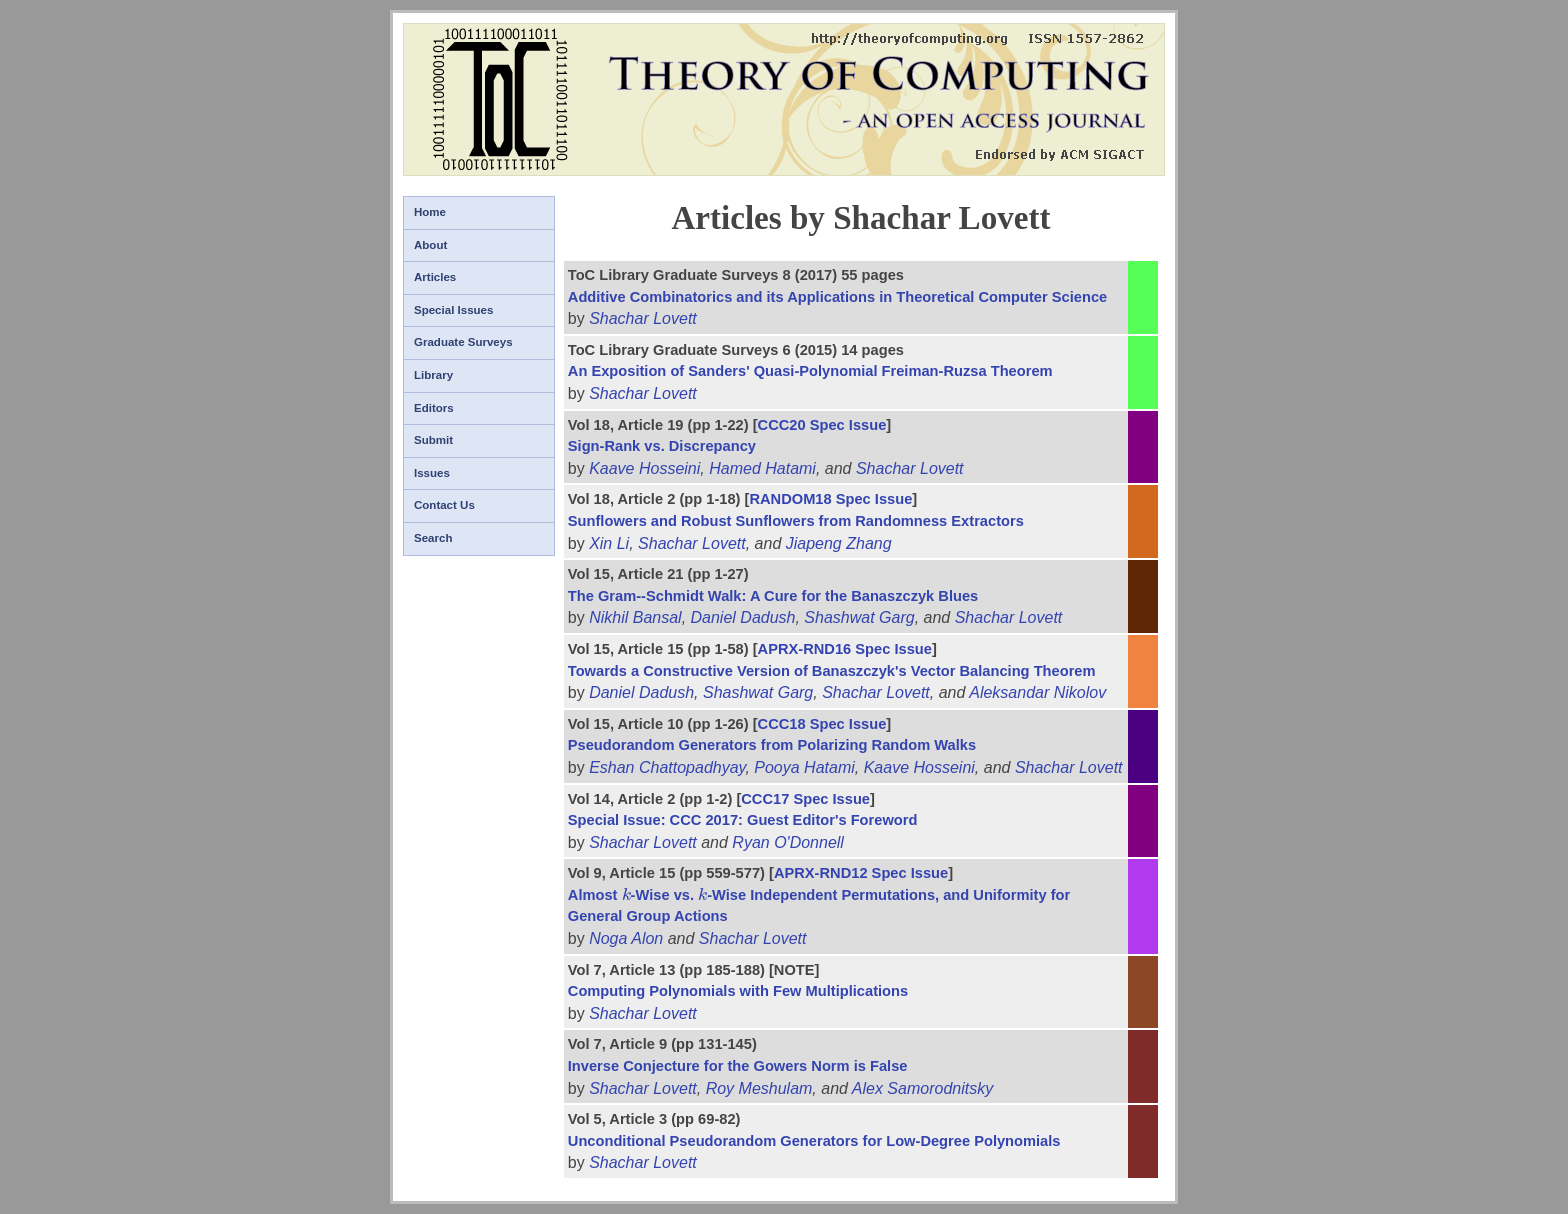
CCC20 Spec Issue (822, 425)
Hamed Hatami (762, 468)
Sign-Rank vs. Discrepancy (662, 446)
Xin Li (609, 543)
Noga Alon (626, 938)
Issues (432, 473)
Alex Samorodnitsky (922, 1088)
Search (433, 538)
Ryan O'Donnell (788, 842)
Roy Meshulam (759, 1088)
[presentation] (626, 895)
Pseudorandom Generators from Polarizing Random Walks (772, 745)
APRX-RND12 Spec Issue (861, 873)
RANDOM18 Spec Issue (830, 499)
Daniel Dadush (743, 617)
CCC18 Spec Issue (822, 724)
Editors (434, 408)
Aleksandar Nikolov (1037, 692)
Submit (433, 440)
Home (430, 212)
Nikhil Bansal (635, 617)
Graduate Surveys (463, 342)
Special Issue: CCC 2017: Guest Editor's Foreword (743, 820)
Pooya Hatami (804, 767)
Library (433, 375)
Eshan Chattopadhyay (667, 767)
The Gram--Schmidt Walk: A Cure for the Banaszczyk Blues (773, 596)
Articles (435, 277)
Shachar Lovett (643, 318)
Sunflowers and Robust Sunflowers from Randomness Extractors (796, 521)
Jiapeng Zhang (839, 543)
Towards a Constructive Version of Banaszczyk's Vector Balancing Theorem (832, 671)
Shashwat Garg (859, 617)
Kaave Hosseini (644, 468)
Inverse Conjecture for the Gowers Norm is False (738, 1066)
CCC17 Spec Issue (805, 799)
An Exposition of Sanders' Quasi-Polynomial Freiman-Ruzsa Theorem (810, 371)
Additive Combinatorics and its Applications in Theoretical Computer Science (837, 297)
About (430, 245)
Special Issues (453, 310)
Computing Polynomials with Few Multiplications (738, 991)
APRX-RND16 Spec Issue (845, 649)
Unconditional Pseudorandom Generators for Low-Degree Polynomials (814, 1141)
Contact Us (444, 505)
